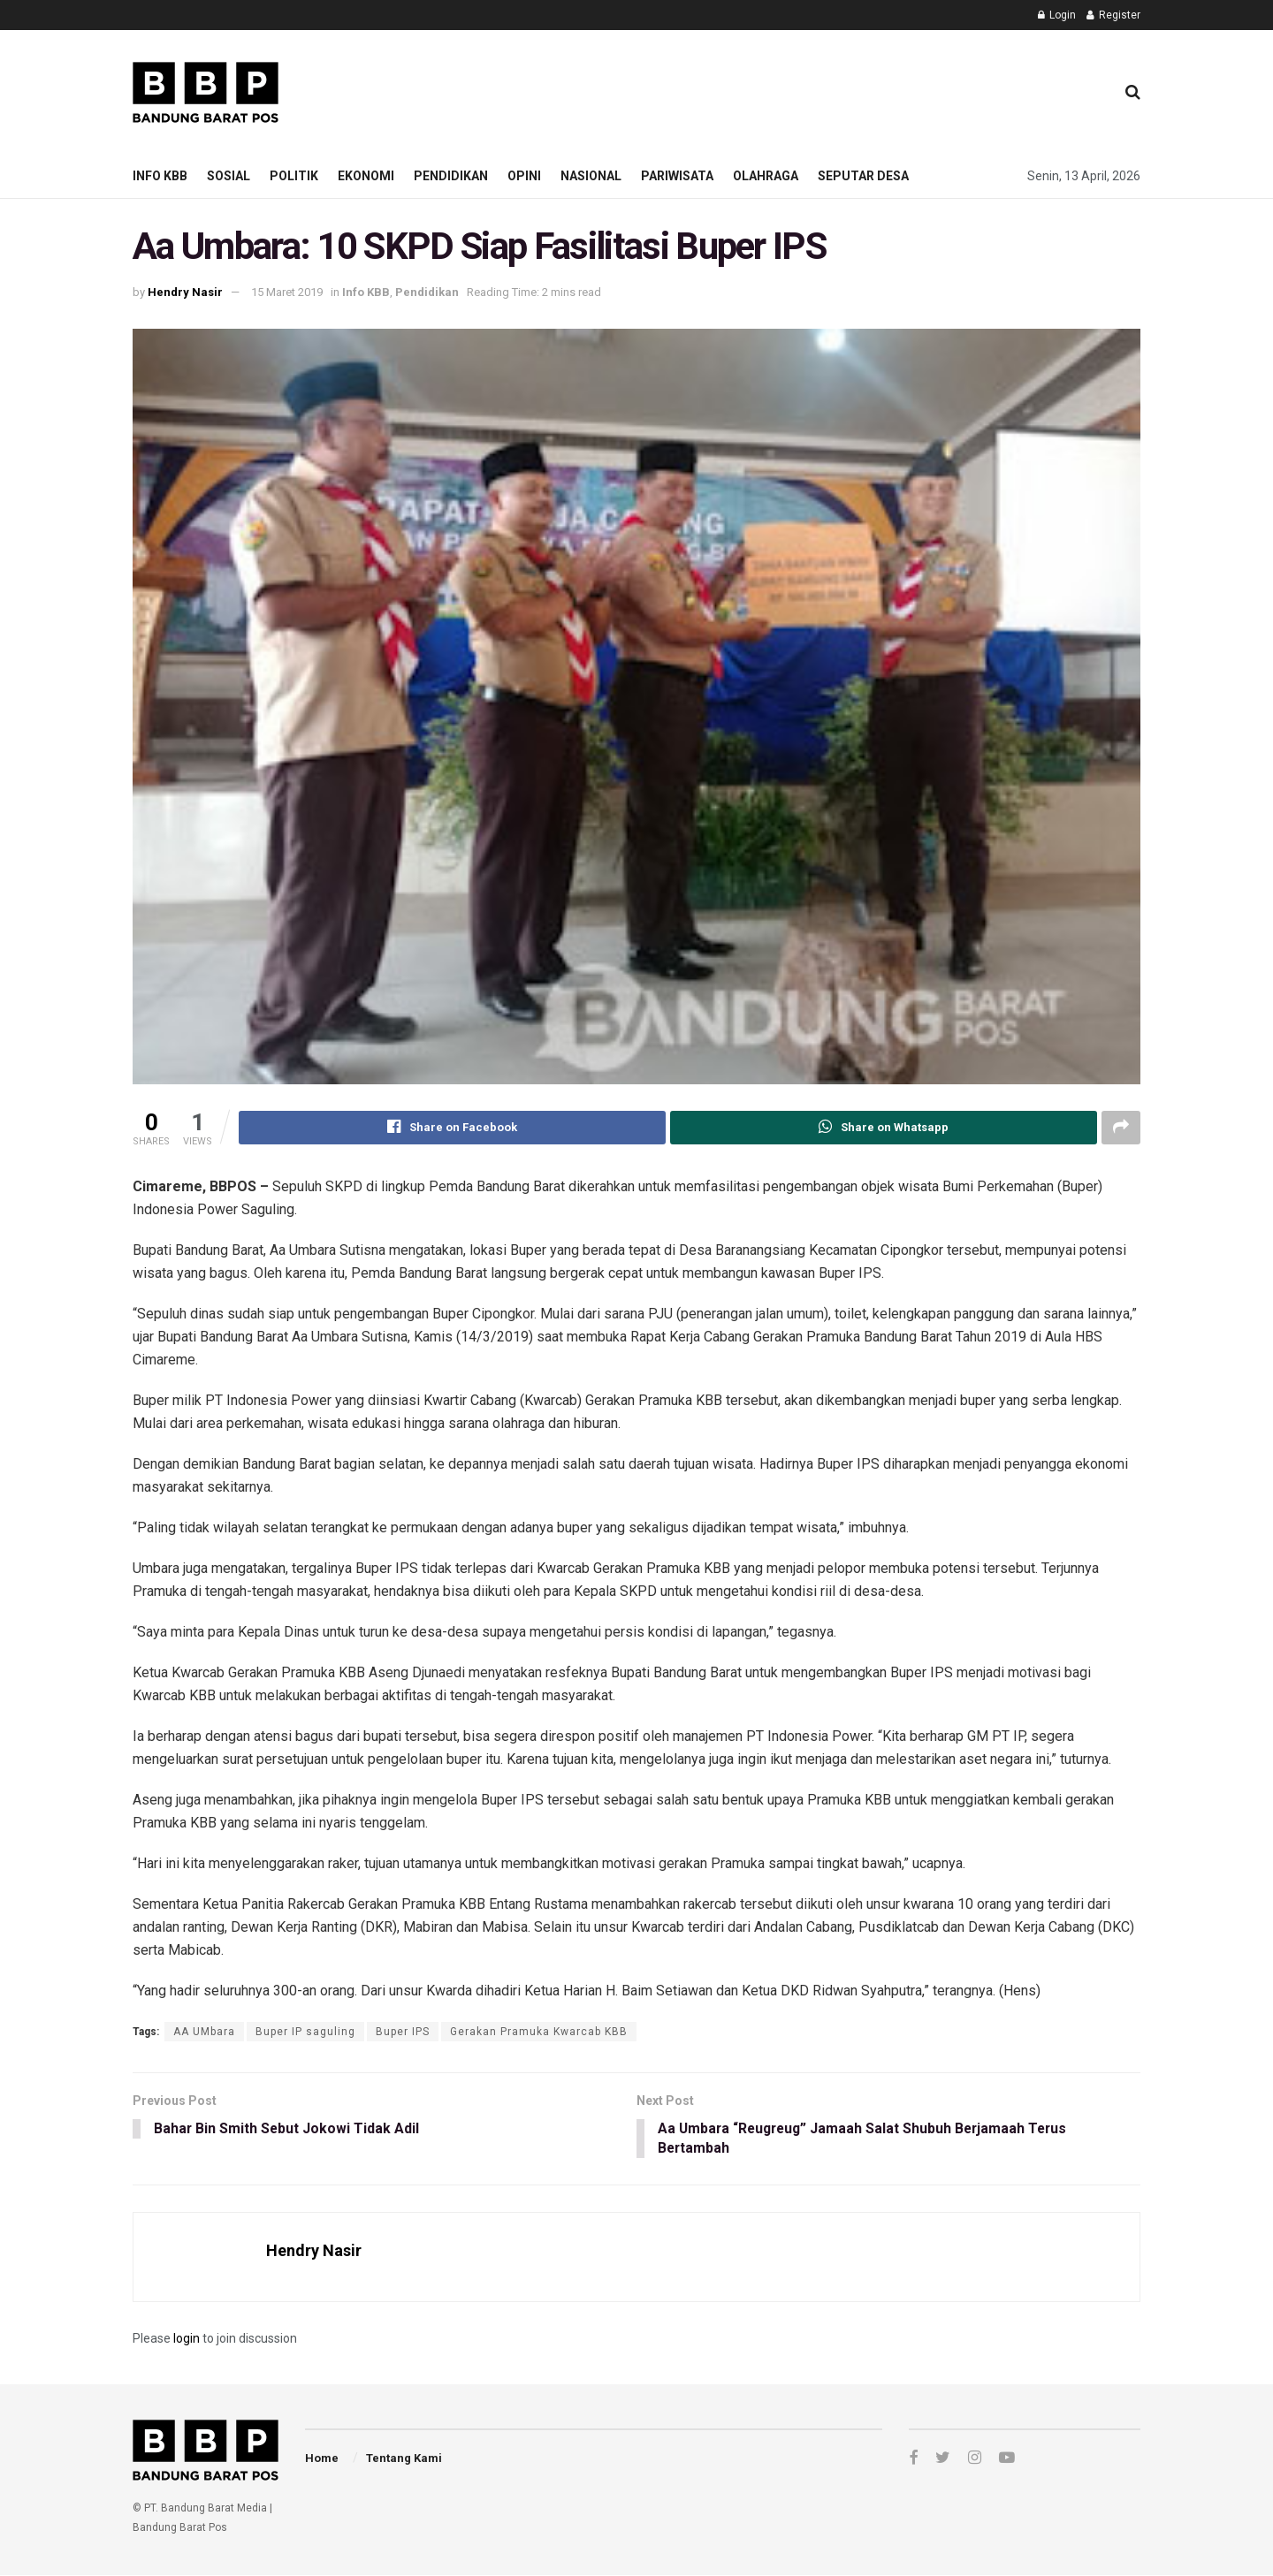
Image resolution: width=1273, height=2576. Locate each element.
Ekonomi (366, 176)
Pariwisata (677, 176)
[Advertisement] (779, 89)
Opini (524, 176)
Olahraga (765, 176)
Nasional (590, 176)
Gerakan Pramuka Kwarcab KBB (539, 2031)
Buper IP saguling (305, 2031)
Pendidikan (451, 176)
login (186, 2339)
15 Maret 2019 (287, 292)
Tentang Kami (404, 2459)
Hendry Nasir (185, 292)
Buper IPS (403, 2031)
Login (1057, 15)
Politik (294, 176)
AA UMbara (204, 2031)
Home (322, 2459)
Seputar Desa (863, 176)
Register (1113, 15)
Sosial (228, 176)
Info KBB (160, 176)
